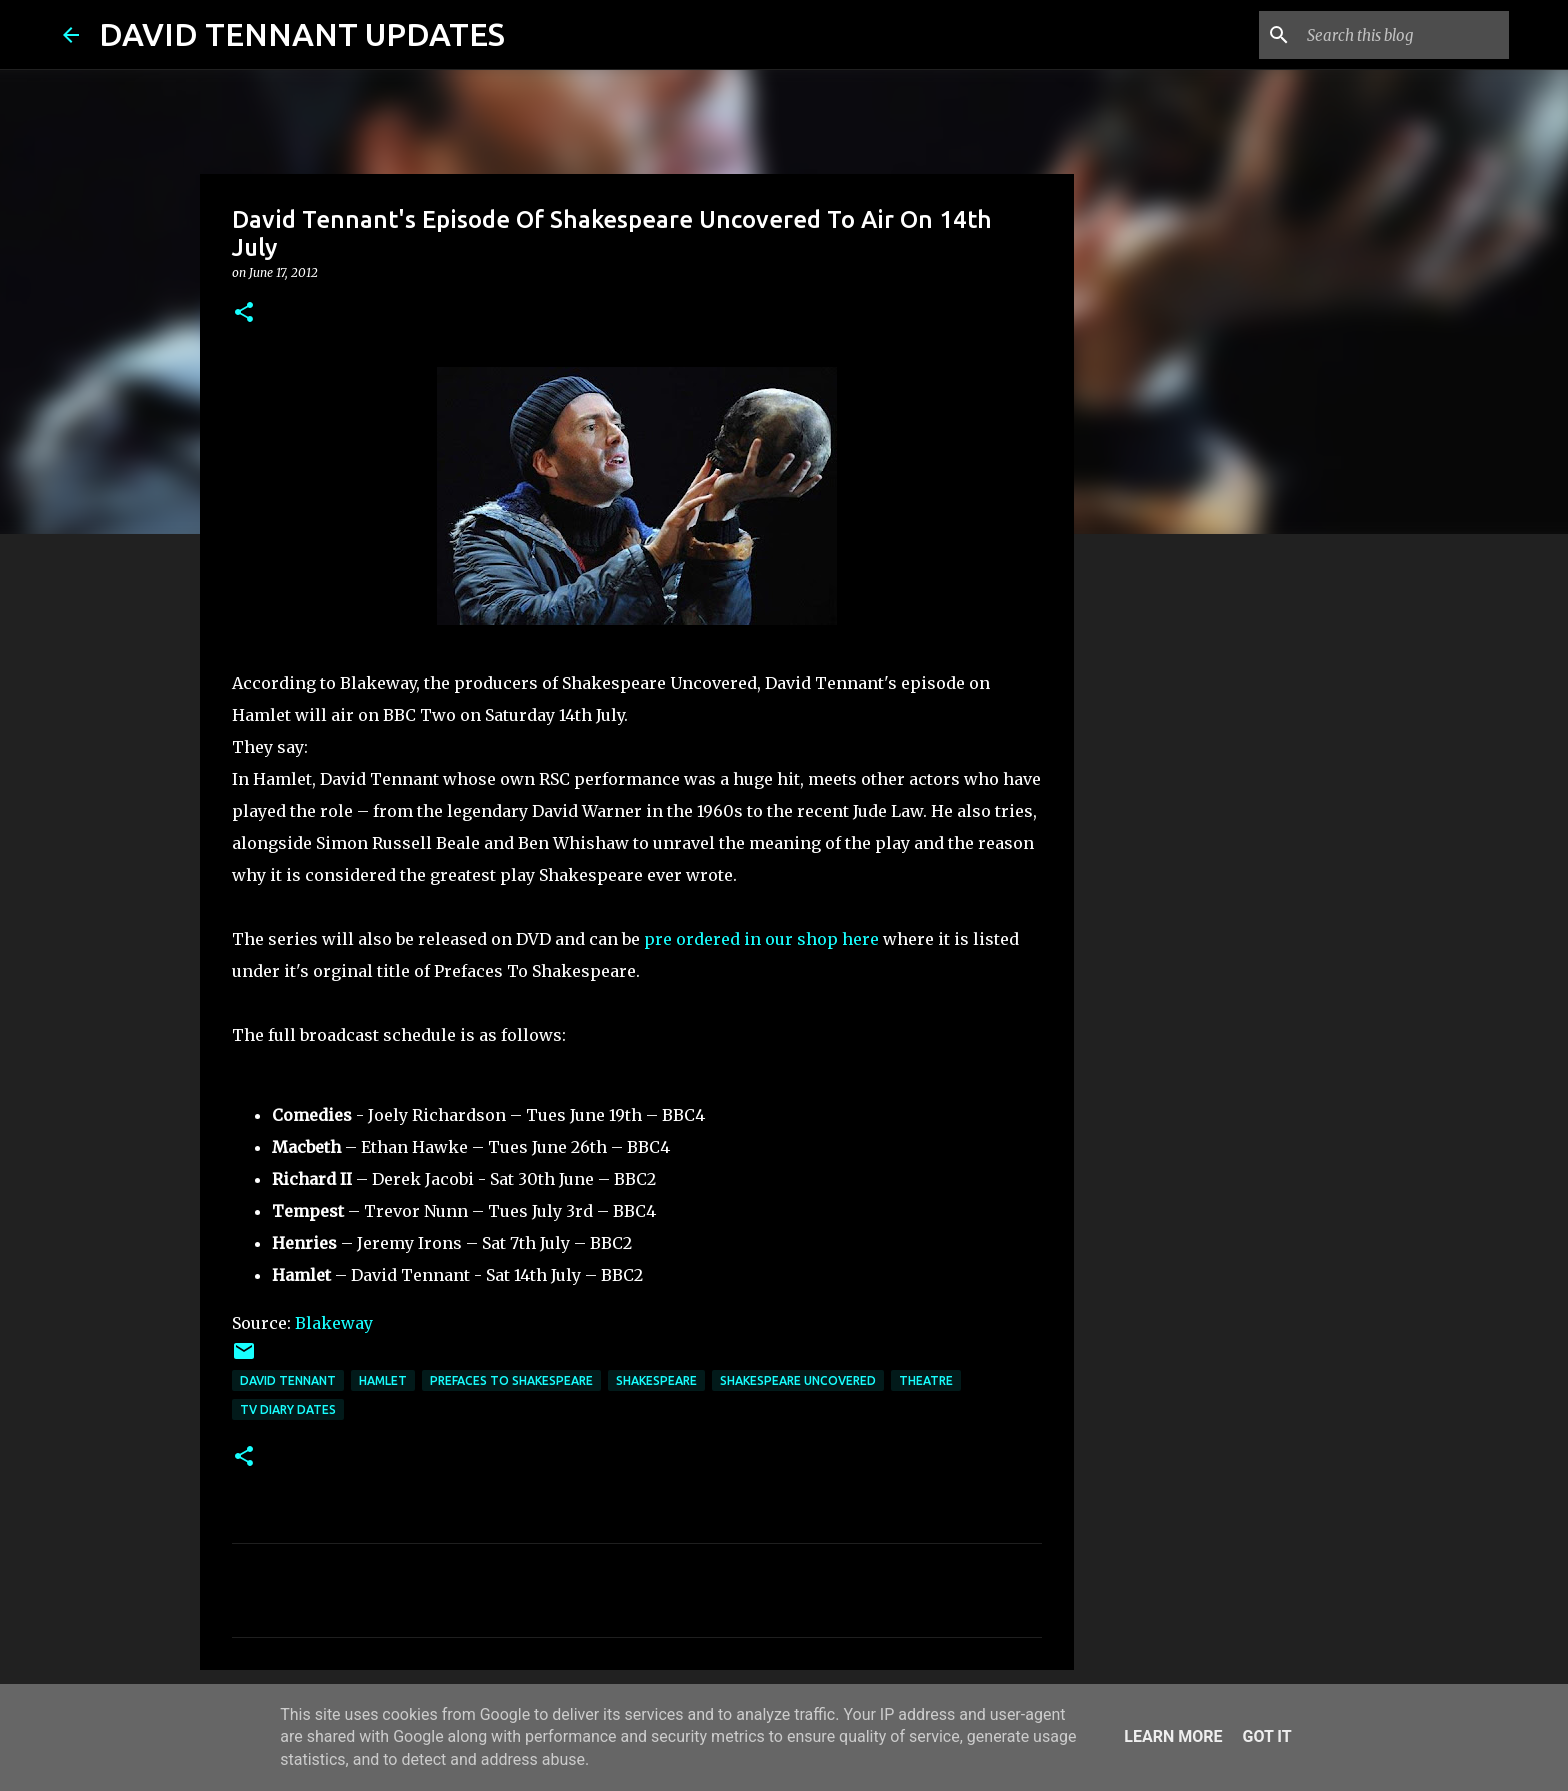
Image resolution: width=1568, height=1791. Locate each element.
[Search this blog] (1404, 35)
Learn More (1173, 1736)
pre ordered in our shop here (761, 939)
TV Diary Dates (288, 1409)
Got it (1266, 1736)
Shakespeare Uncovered (798, 1380)
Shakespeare (656, 1380)
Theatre (926, 1380)
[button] (244, 313)
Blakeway (334, 1323)
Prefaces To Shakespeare (511, 1380)
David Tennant (288, 1380)
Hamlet (383, 1380)
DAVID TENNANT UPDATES (302, 34)
